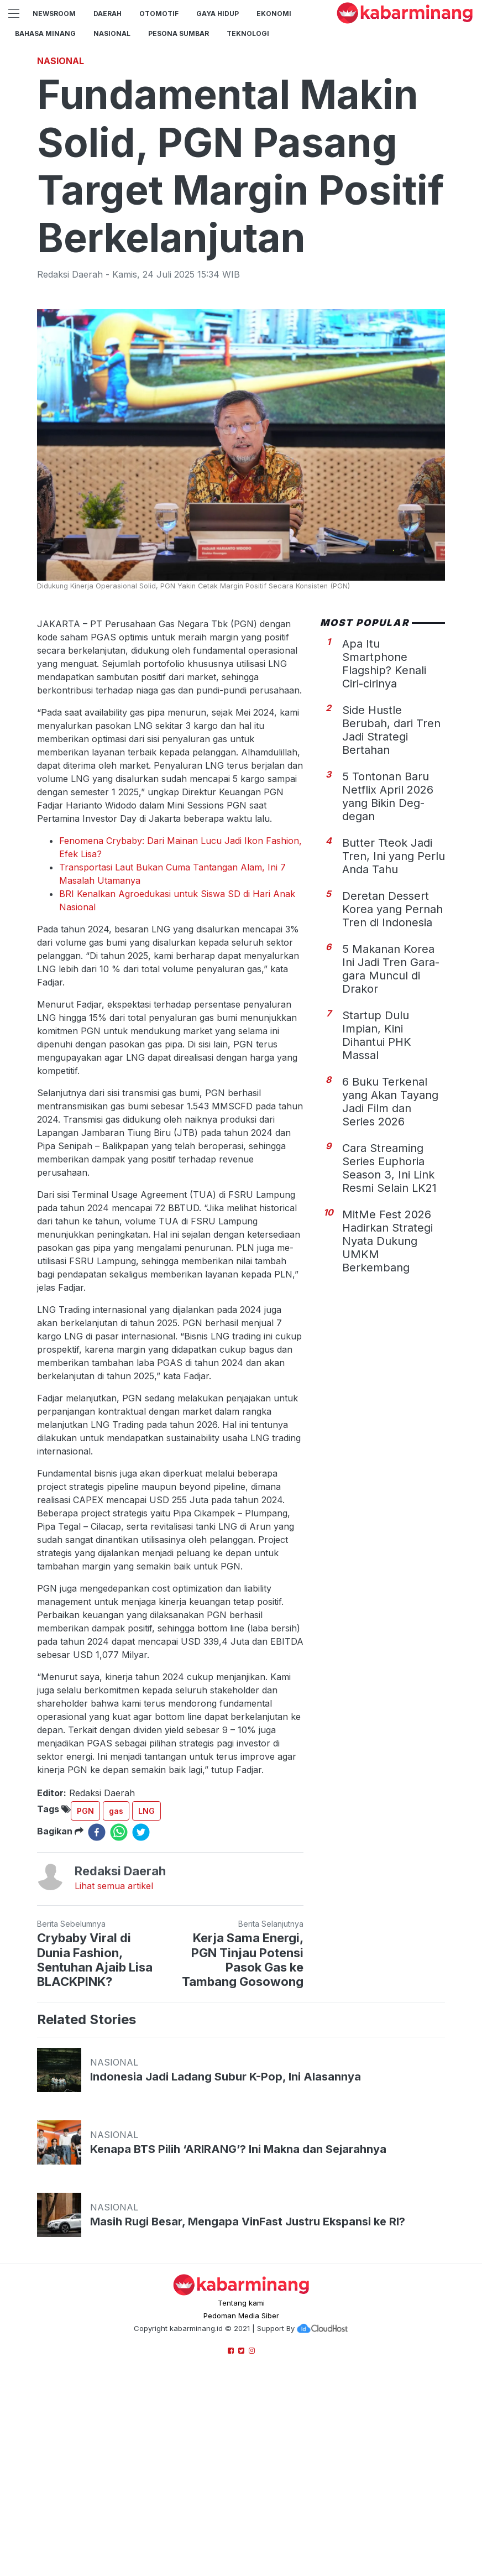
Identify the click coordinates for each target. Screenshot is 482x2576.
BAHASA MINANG (45, 33)
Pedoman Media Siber (241, 2315)
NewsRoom (54, 13)
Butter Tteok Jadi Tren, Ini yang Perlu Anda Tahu (393, 856)
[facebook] (97, 1832)
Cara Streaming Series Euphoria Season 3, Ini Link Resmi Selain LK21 (389, 1168)
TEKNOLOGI (248, 33)
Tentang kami (241, 2302)
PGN (85, 1811)
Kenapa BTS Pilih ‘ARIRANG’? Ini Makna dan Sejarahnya (238, 2149)
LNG (146, 1811)
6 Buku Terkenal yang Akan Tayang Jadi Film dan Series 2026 (390, 1101)
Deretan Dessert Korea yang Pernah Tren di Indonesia (392, 909)
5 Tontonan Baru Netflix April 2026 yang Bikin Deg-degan (387, 796)
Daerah (107, 13)
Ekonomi (273, 13)
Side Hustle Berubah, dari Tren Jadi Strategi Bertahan (391, 730)
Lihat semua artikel (114, 1885)
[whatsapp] (119, 1832)
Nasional (111, 33)
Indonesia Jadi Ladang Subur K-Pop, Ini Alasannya (225, 2076)
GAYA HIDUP (217, 13)
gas (116, 1811)
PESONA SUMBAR (178, 33)
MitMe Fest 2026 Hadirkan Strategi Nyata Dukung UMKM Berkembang (387, 1241)
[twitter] (141, 1832)
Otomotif (159, 13)
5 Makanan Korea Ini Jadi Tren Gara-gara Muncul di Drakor (390, 968)
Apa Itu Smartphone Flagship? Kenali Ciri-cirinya (384, 663)
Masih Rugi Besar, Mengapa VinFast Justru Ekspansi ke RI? (247, 2221)
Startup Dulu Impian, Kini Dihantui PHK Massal (376, 1035)
